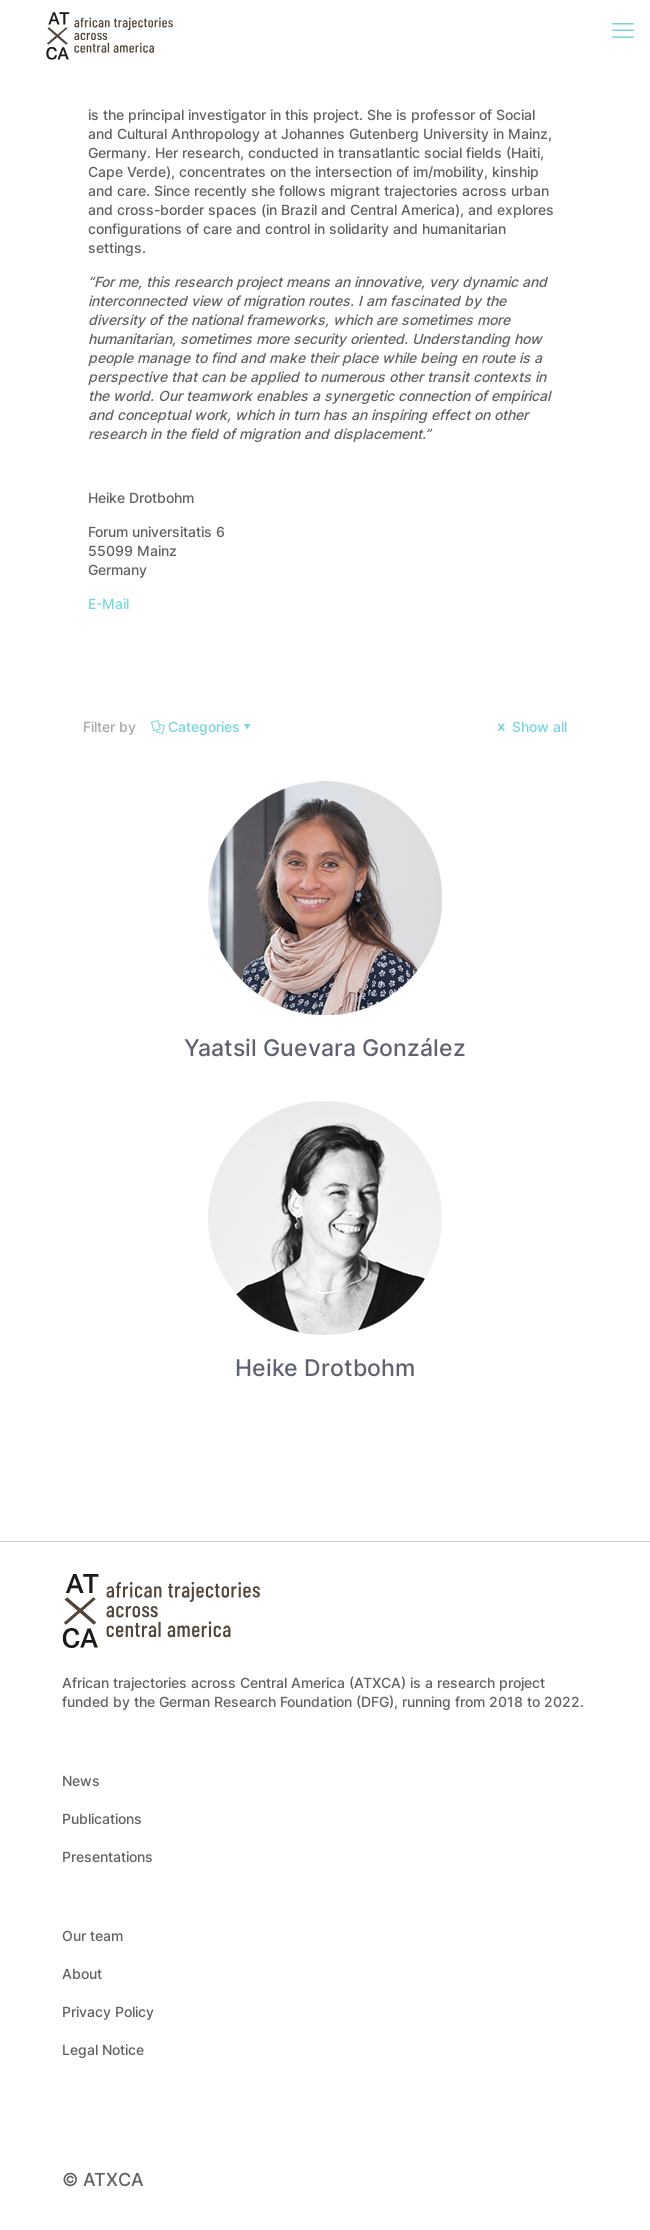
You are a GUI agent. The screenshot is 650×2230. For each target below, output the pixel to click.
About (82, 1973)
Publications (102, 1818)
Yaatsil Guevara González (325, 1048)
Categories (202, 726)
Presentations (107, 1856)
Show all (530, 726)
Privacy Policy (108, 2011)
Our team (92, 1935)
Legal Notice (103, 2049)
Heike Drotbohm (325, 1368)
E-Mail (108, 603)
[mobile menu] (623, 30)
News (81, 1780)
